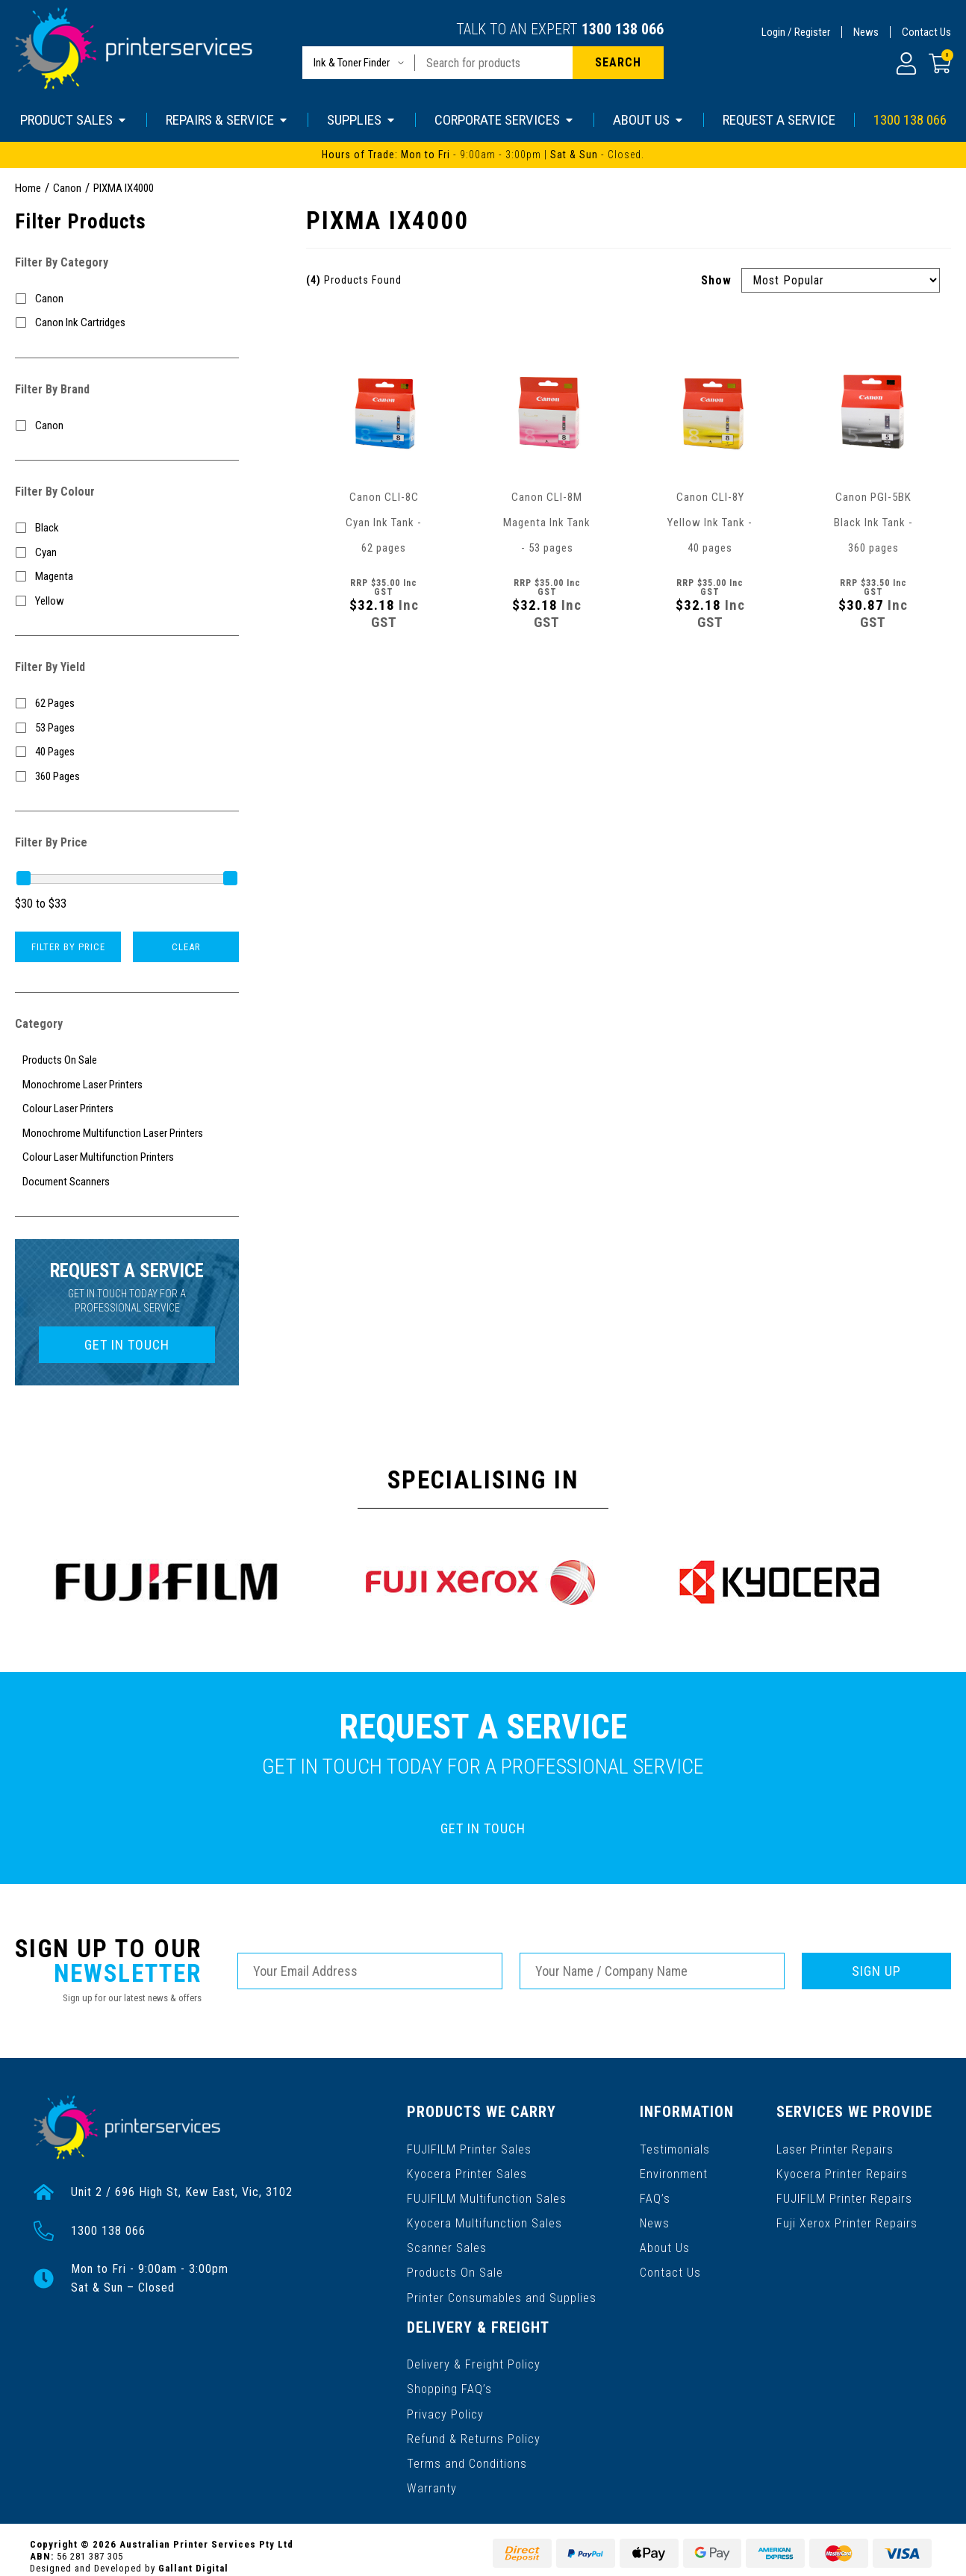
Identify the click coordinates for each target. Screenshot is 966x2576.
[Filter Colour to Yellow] (127, 601)
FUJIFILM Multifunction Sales (486, 2196)
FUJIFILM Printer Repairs (844, 2196)
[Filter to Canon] (127, 299)
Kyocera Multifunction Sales (484, 2219)
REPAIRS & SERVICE (227, 120)
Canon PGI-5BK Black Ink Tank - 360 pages (873, 522)
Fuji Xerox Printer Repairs (847, 2219)
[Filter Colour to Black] (127, 528)
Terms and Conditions (467, 2452)
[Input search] (494, 62)
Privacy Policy (445, 2404)
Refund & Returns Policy (473, 2428)
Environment (674, 2172)
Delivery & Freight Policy (473, 2356)
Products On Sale (454, 2267)
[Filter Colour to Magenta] (127, 576)
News (866, 32)
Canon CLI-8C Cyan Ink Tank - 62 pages (384, 522)
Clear (186, 946)
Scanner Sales (447, 2243)
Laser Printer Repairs (835, 2148)
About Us (665, 2243)
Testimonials (675, 2148)
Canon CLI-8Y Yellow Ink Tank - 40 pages (709, 522)
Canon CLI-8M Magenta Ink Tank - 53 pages (546, 522)
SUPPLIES (361, 120)
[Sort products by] (840, 280)
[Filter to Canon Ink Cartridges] (127, 323)
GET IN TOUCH (126, 1345)
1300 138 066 (623, 29)
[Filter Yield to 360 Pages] (127, 776)
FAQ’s (655, 2196)
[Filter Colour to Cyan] (127, 552)
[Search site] (618, 62)
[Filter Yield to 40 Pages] (127, 752)
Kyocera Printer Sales (466, 2172)
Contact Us (926, 32)
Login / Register (795, 32)
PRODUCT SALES (74, 120)
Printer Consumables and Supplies (501, 2291)
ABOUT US (649, 120)
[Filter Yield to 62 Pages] (127, 703)
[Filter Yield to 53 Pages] (127, 728)
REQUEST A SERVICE (779, 120)
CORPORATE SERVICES (504, 120)
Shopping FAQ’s (449, 2380)
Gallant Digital (193, 2554)
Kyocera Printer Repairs (842, 2172)
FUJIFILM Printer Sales (469, 2148)
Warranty (431, 2476)
